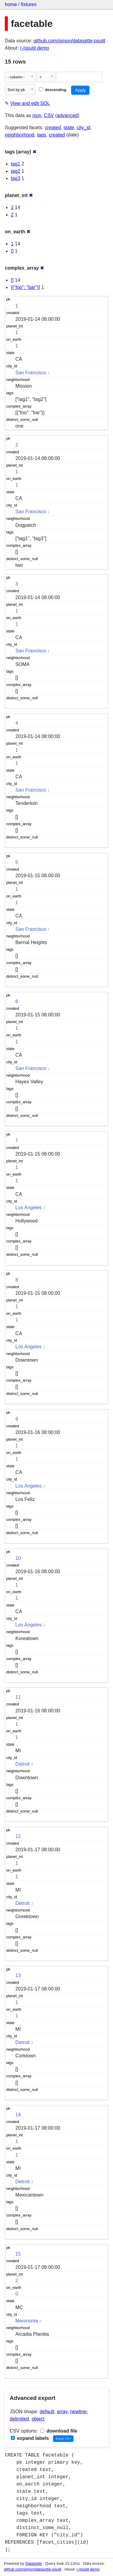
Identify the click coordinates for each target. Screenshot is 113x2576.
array (62, 2411)
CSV (49, 115)
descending (52, 89)
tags (41, 134)
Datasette (33, 2563)
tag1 (15, 163)
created (53, 127)
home (11, 4)
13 (18, 1975)
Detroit (22, 1764)
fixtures (28, 4)
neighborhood (19, 134)
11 (18, 1697)
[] (12, 280)
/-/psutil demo (34, 48)
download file (58, 2430)
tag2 (15, 171)
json (37, 115)
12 (18, 1836)
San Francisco (30, 372)
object (38, 2418)
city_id (83, 127)
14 (18, 2114)
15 (18, 2253)
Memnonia (26, 2320)
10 (18, 1558)
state (69, 127)
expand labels (30, 2438)
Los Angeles (28, 1207)
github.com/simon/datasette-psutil (69, 40)
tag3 (15, 178)
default (47, 2411)
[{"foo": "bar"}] (25, 287)
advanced (67, 115)
